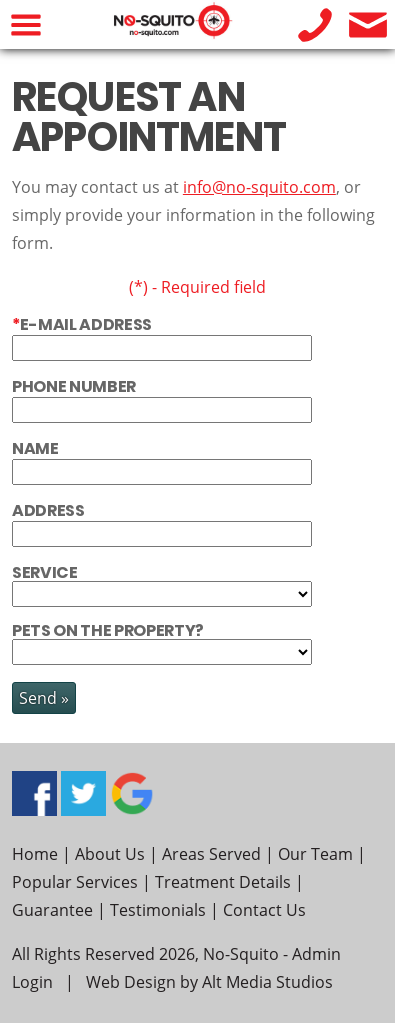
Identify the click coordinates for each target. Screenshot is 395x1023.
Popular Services (75, 882)
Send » (44, 698)
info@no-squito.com (259, 187)
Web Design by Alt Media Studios (209, 982)
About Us (110, 854)
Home (35, 854)
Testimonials (158, 910)
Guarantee (52, 910)
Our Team (315, 854)
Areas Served (211, 854)
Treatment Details (223, 882)
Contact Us (264, 910)
